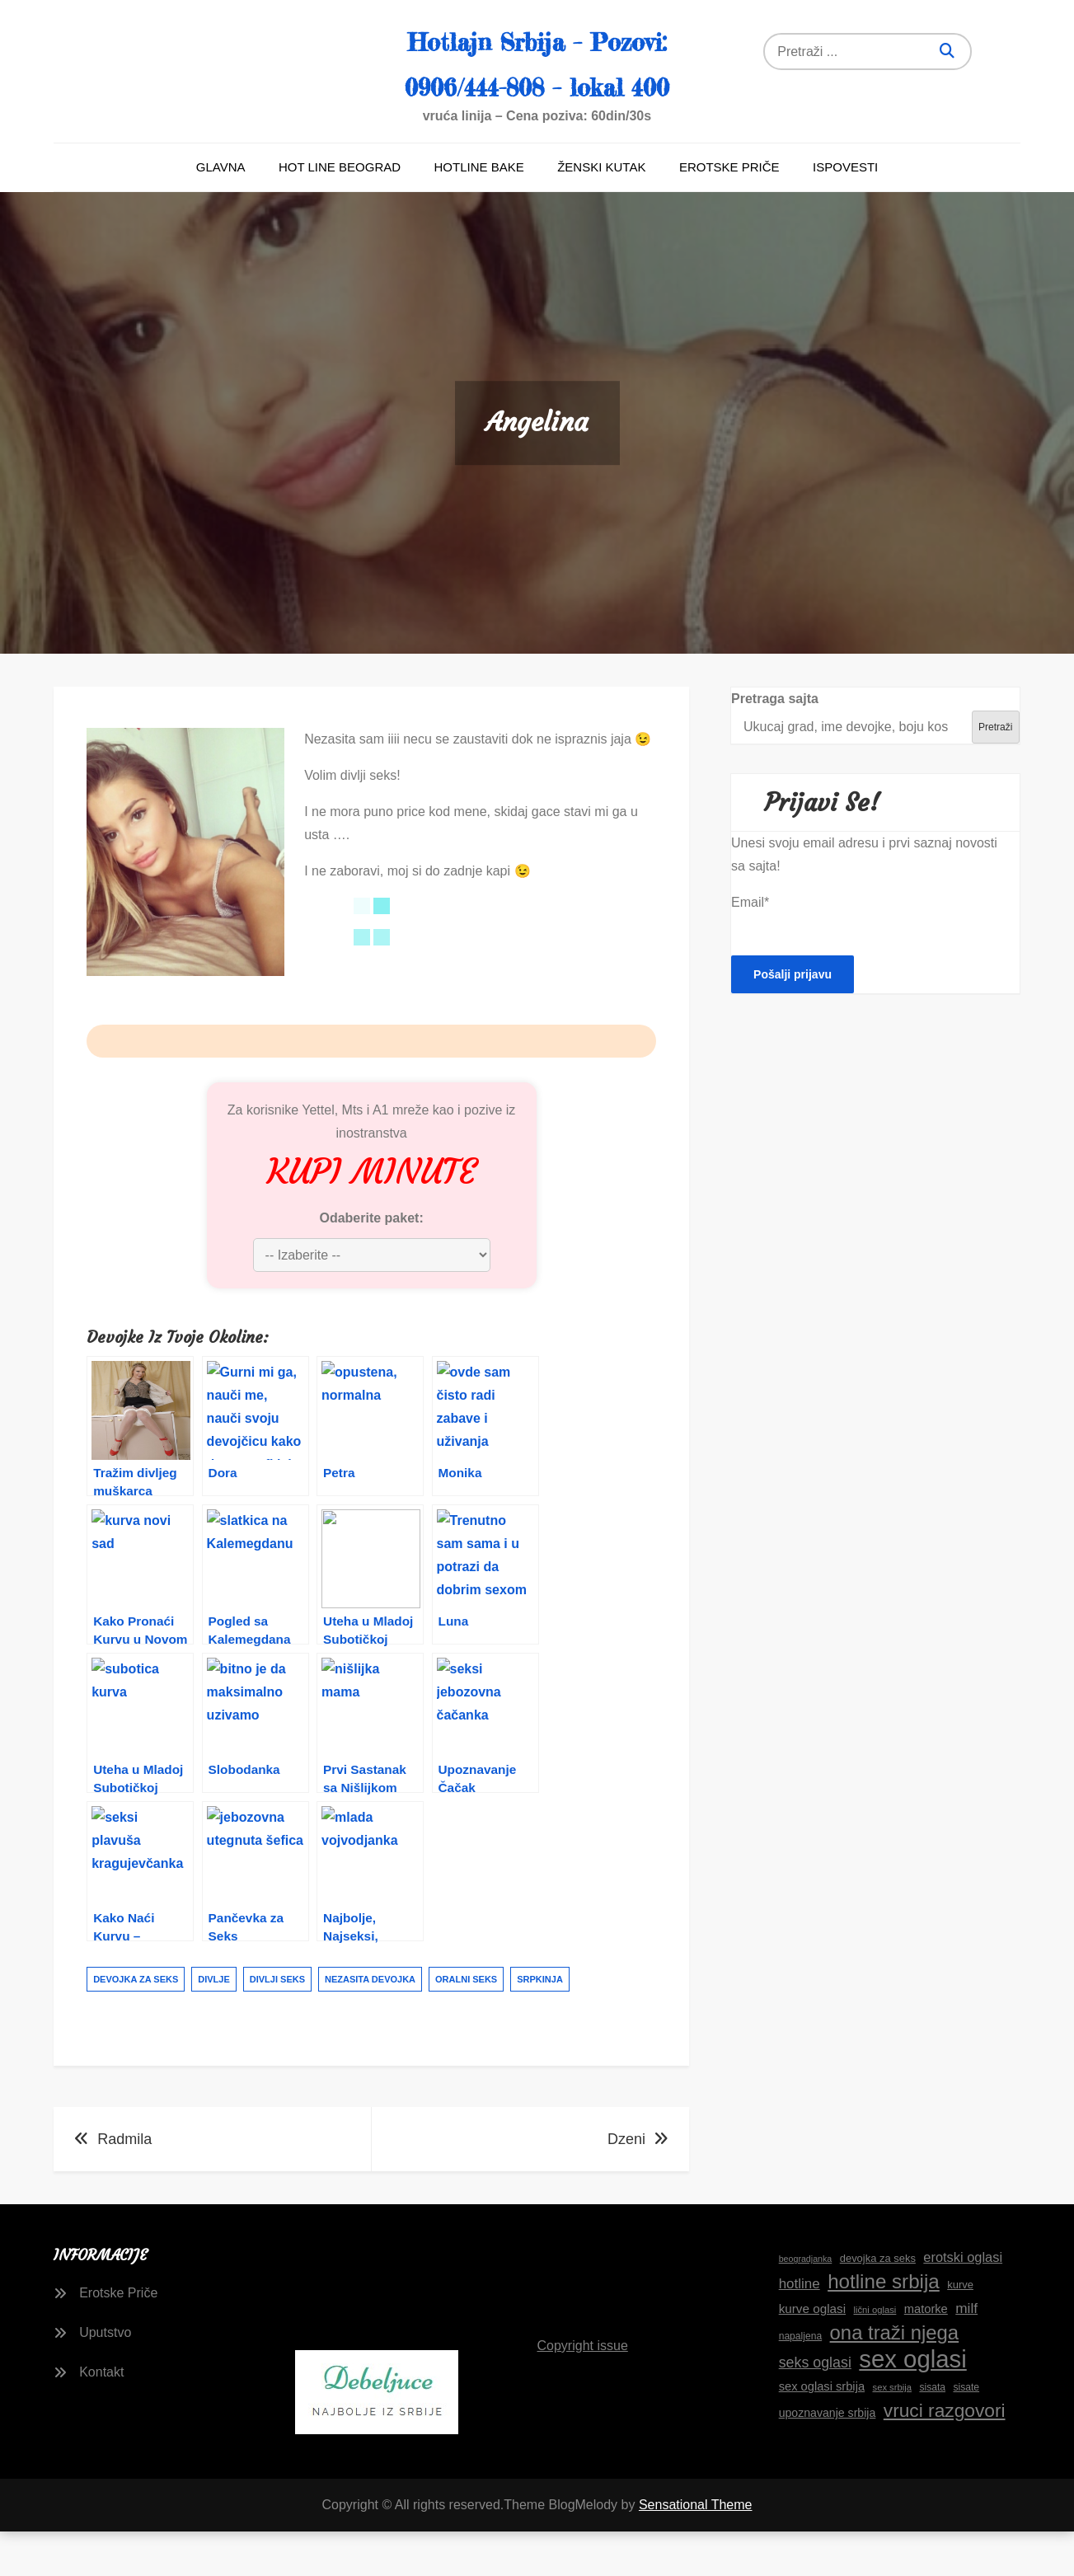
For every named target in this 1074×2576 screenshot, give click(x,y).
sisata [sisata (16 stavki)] (932, 2432)
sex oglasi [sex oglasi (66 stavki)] (912, 2404)
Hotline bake (479, 212)
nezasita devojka (370, 2024)
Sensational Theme (696, 2550)
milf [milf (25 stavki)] (966, 2353)
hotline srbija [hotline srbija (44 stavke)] (884, 2327)
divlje (214, 2024)
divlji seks (277, 2024)
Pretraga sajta (774, 744)
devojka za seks (135, 2024)
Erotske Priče (729, 212)
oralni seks (466, 2024)
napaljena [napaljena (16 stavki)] (800, 2381)
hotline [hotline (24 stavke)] (799, 2329)
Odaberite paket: (371, 1263)
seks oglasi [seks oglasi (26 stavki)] (815, 2408)
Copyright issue (582, 2390)
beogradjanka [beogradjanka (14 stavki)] (805, 2304)
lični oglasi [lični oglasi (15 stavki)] (875, 2355)
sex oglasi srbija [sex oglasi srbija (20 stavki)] (822, 2431)
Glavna (221, 212)
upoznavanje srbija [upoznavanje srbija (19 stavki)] (827, 2458)
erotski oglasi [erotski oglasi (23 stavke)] (962, 2302)
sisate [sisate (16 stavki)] (966, 2432)
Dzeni (626, 2184)
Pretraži (995, 772)
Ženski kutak (601, 212)
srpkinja (540, 2024)
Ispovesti (845, 212)
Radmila (124, 2184)
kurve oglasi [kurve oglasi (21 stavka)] (812, 2354)
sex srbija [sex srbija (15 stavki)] (892, 2433)
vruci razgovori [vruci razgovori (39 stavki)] (945, 2455)
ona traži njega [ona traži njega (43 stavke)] (894, 2378)
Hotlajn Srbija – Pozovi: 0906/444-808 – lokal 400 (537, 83)
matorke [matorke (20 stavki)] (926, 2354)
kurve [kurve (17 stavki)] (960, 2330)
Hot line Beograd (340, 212)
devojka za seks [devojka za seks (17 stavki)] (878, 2303)
